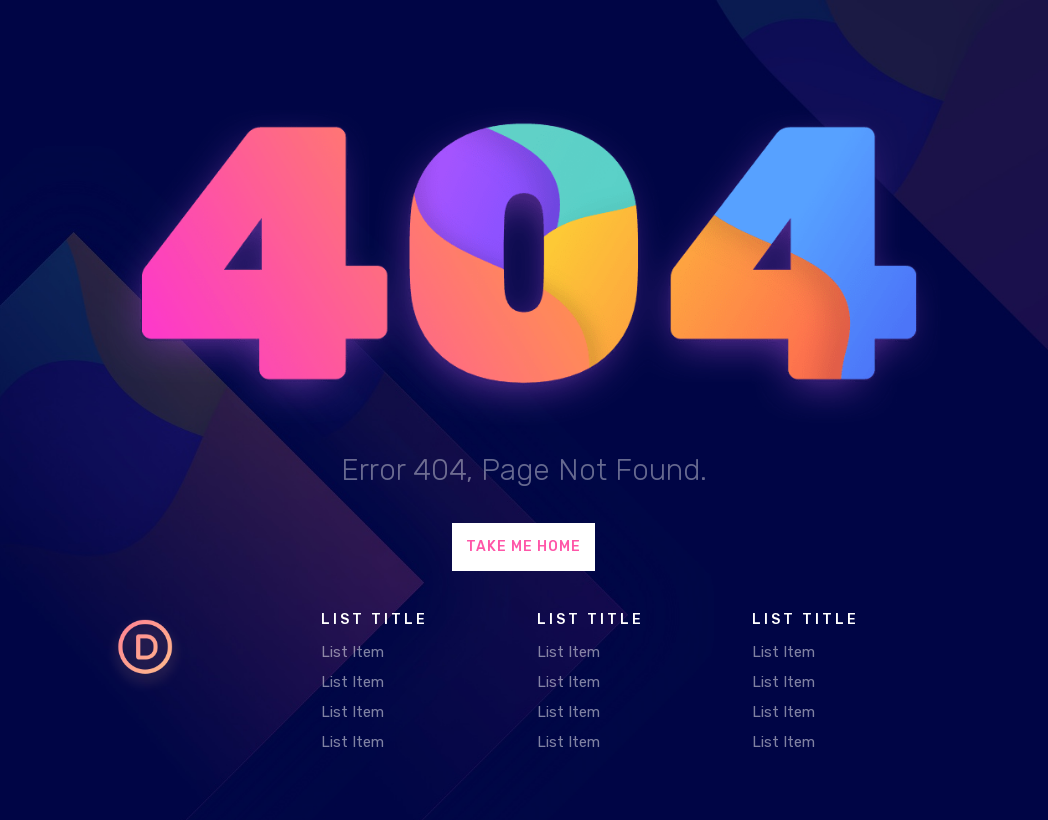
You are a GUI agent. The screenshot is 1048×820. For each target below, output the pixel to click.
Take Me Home (523, 546)
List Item (352, 652)
